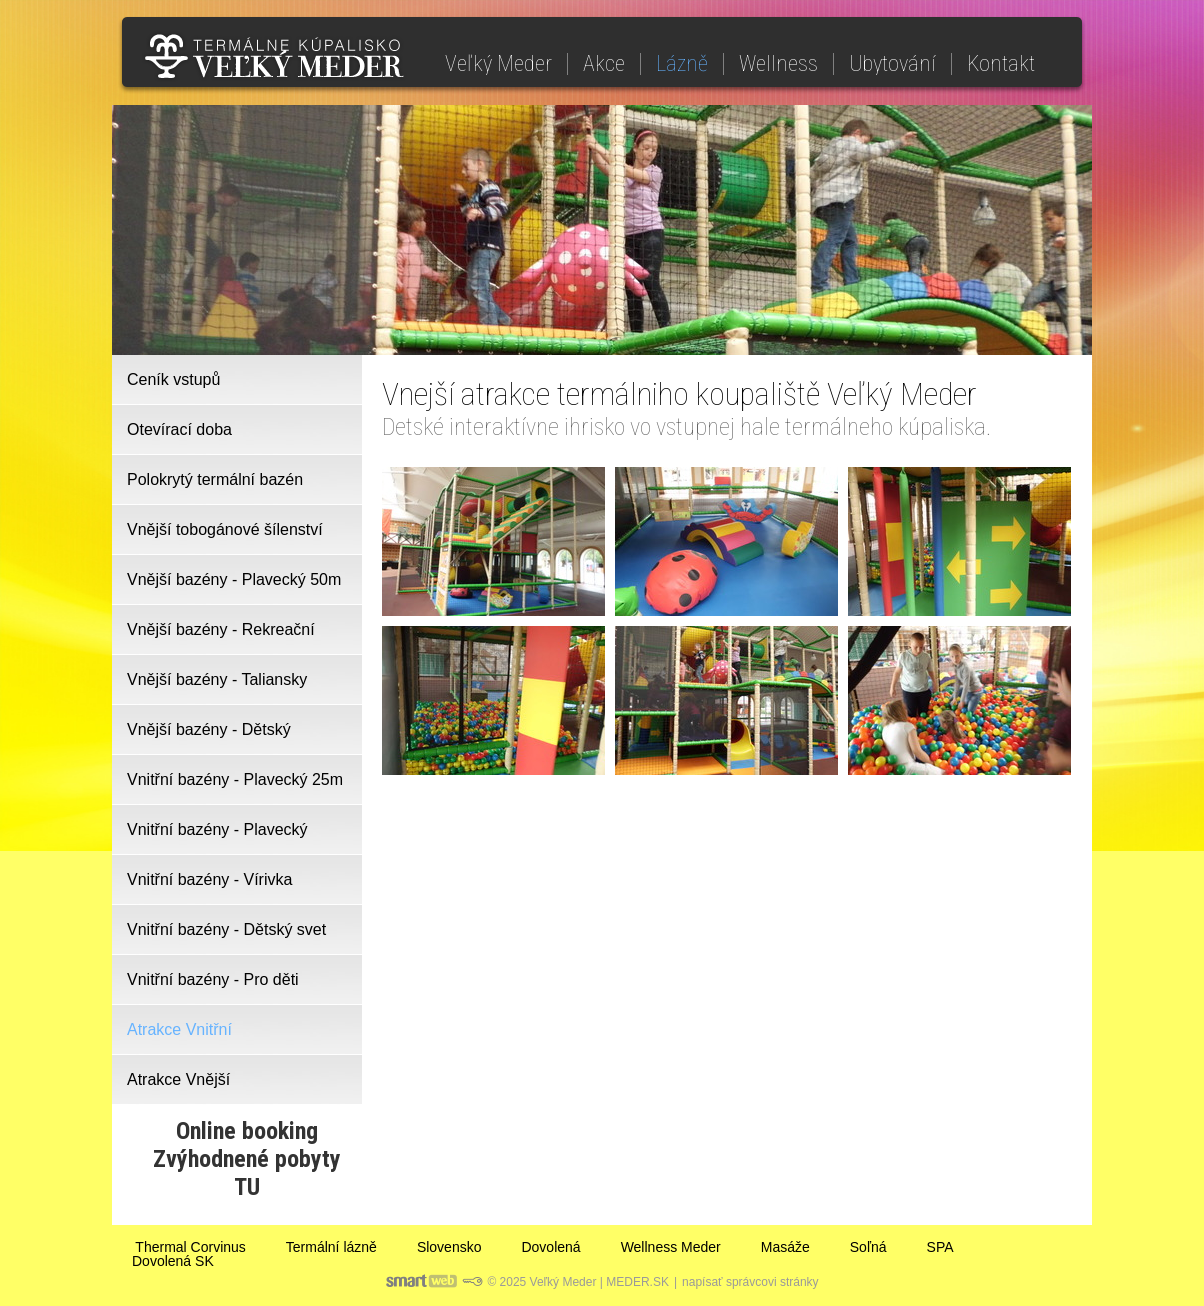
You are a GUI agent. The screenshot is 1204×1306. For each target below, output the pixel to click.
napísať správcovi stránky (750, 1282)
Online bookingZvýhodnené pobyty (247, 1145)
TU (247, 1187)
